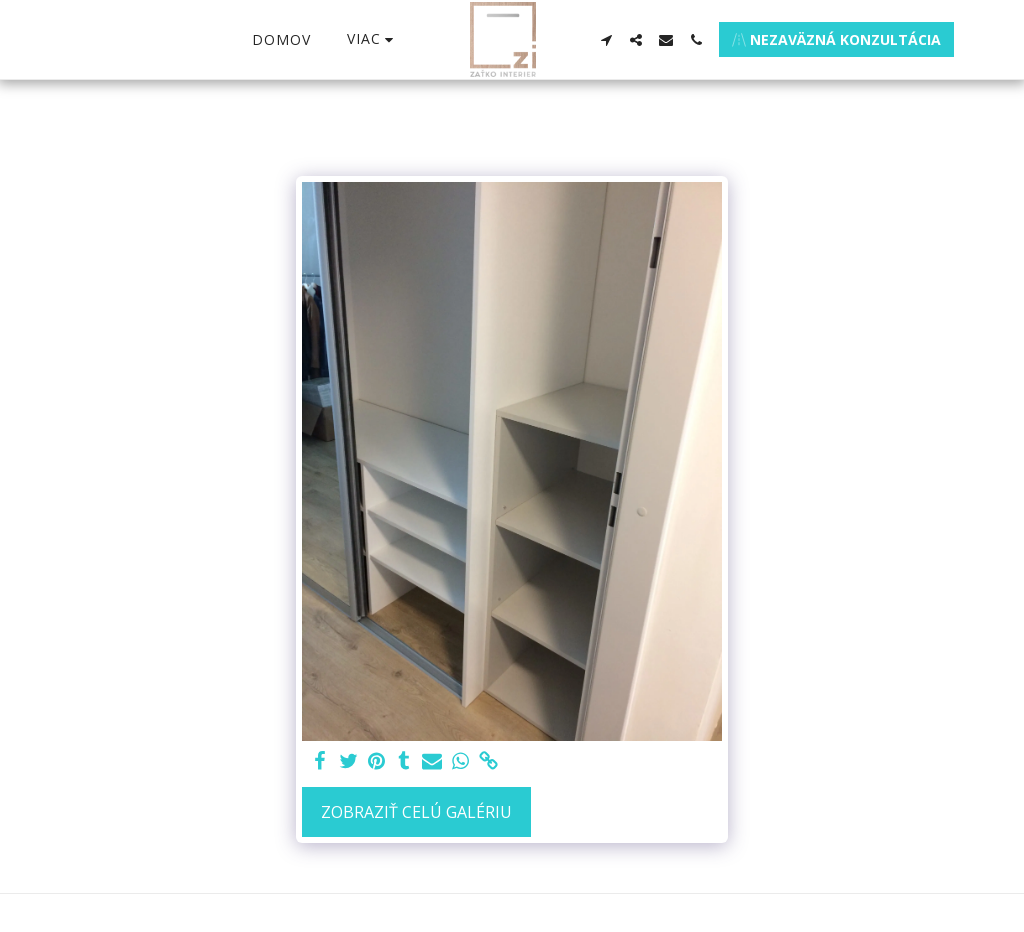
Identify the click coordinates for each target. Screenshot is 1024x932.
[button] (606, 40)
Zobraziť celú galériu (416, 812)
